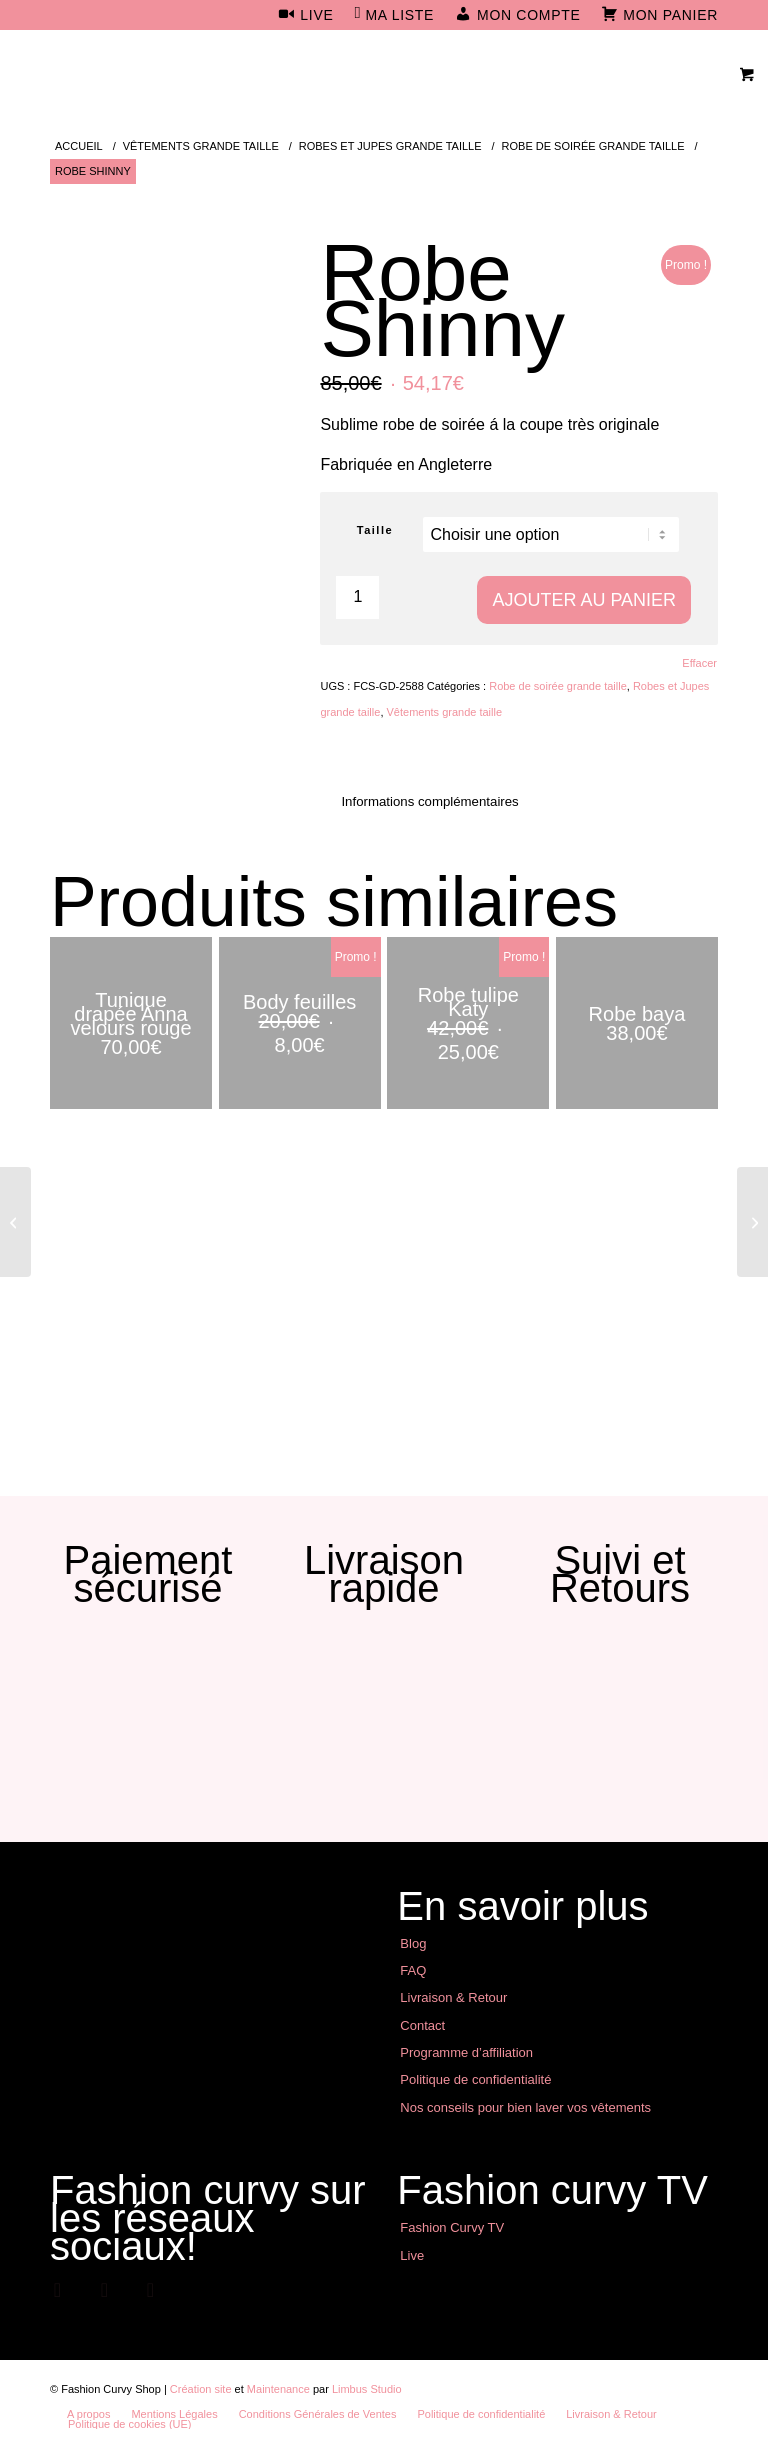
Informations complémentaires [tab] (429, 801)
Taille (375, 530)
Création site (201, 2389)
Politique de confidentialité (475, 2079)
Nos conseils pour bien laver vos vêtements (525, 2107)
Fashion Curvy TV (452, 2227)
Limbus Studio (367, 2389)
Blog (413, 1943)
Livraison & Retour (453, 1997)
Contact (422, 2025)
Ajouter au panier (584, 600)
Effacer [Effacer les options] (699, 663)
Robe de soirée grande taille (558, 686)
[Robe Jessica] (15, 1222)
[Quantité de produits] (357, 597)
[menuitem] (306, 16)
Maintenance (278, 2389)
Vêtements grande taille (445, 712)
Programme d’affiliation (466, 2052)
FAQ (413, 1970)
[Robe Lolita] (752, 1222)
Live (412, 2255)
